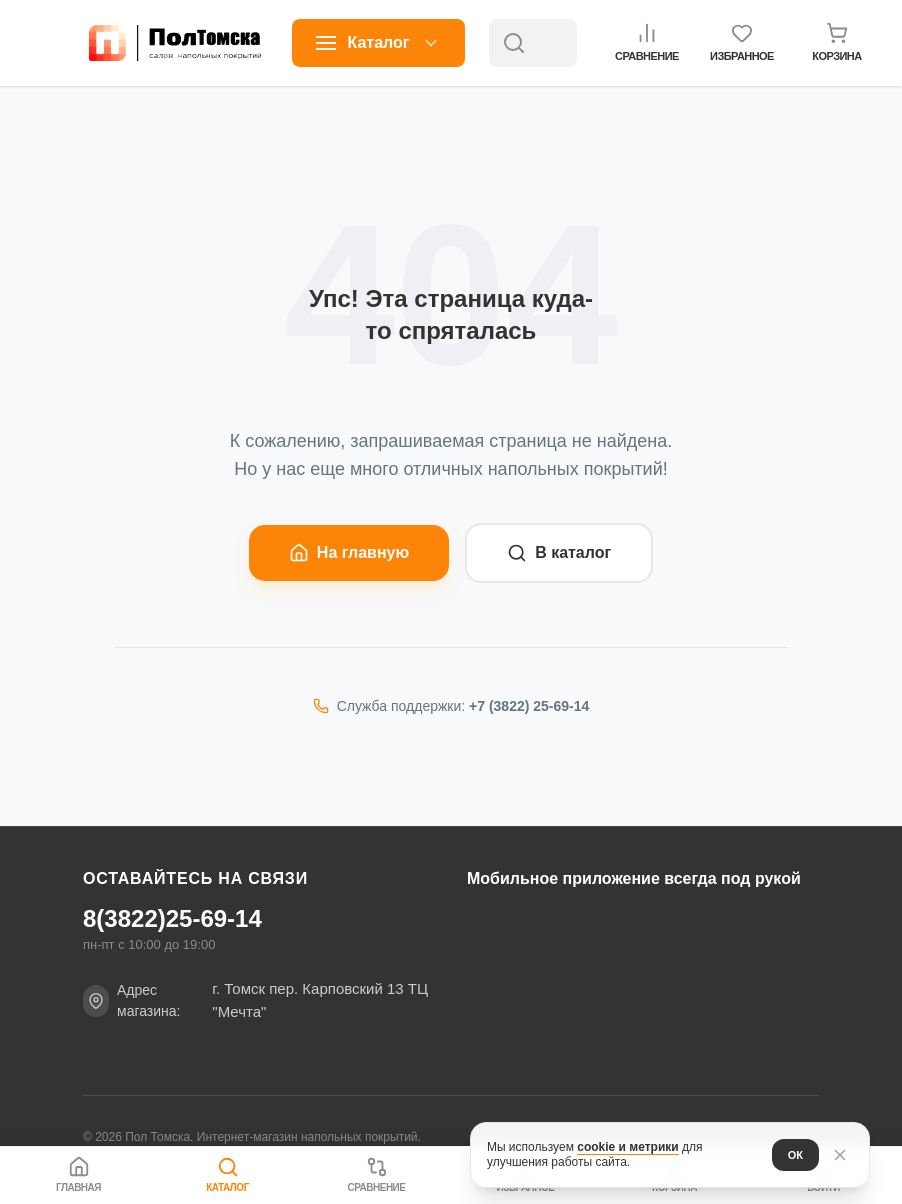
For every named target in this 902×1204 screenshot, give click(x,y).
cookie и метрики (627, 1147)
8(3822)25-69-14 (172, 919)
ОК (795, 1155)
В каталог (559, 553)
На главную (349, 553)
